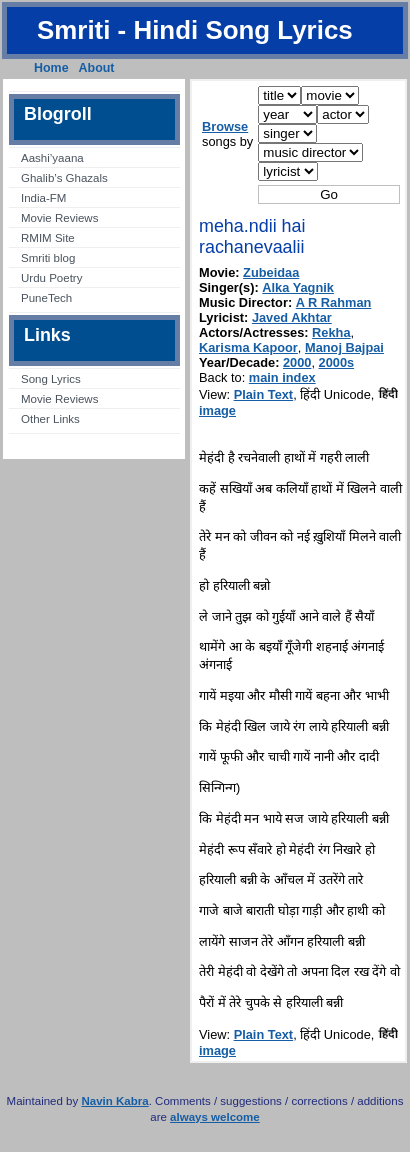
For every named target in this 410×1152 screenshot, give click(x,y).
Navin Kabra (114, 1101)
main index (282, 377)
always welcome (215, 1117)
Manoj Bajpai (344, 347)
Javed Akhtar (292, 317)
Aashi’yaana (52, 158)
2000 (297, 362)
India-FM (43, 198)
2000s (337, 362)
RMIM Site (48, 238)
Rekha (331, 332)
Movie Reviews (59, 218)
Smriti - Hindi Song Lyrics (195, 30)
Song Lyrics (51, 379)
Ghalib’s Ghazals (64, 178)
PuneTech (46, 298)
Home (51, 68)
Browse (225, 126)
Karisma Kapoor (248, 347)
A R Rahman (334, 302)
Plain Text (264, 394)
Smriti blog (48, 258)
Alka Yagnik (298, 287)
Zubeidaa (271, 272)
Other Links (50, 419)
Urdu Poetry (51, 278)
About (97, 68)
